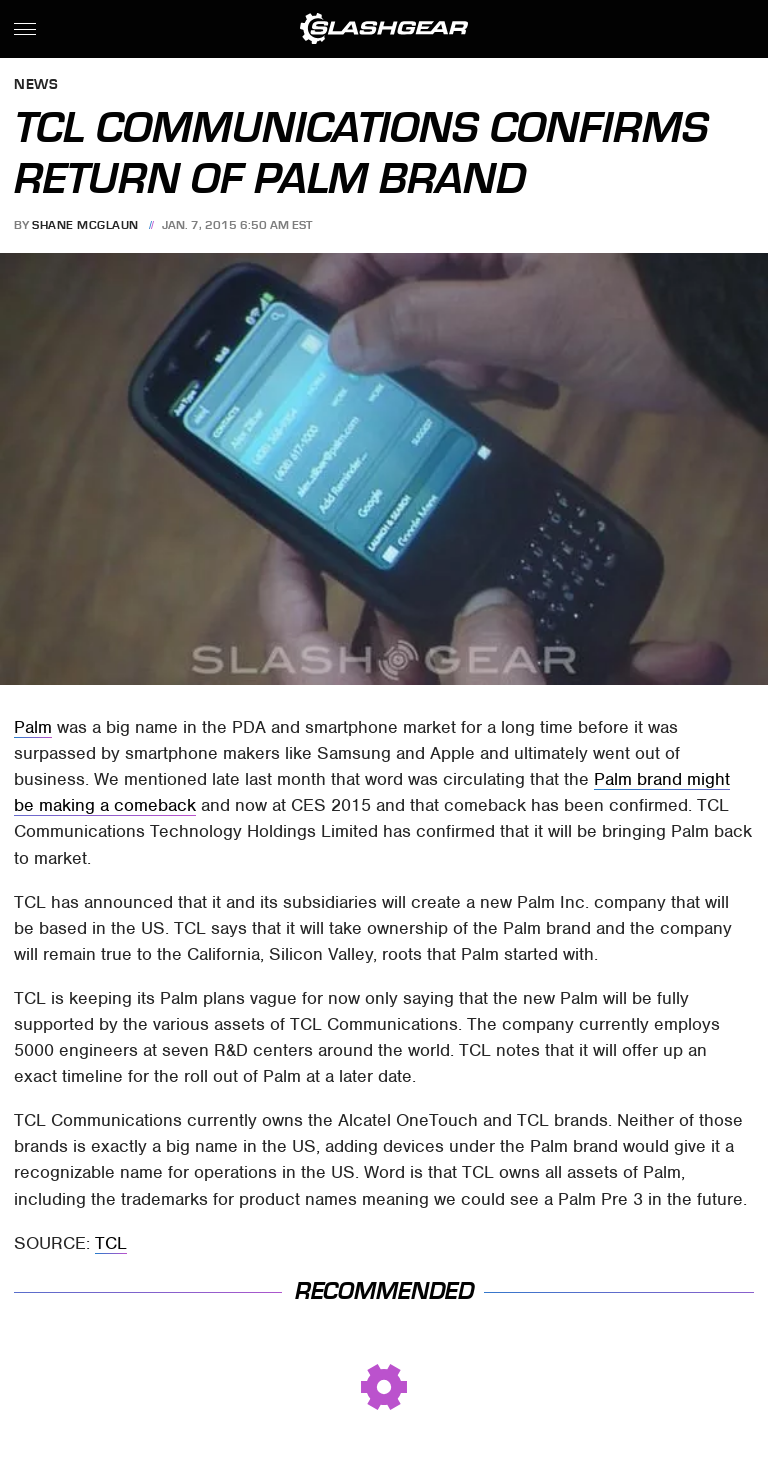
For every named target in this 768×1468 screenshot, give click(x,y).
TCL (111, 1243)
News (36, 85)
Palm (33, 727)
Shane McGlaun (85, 225)
